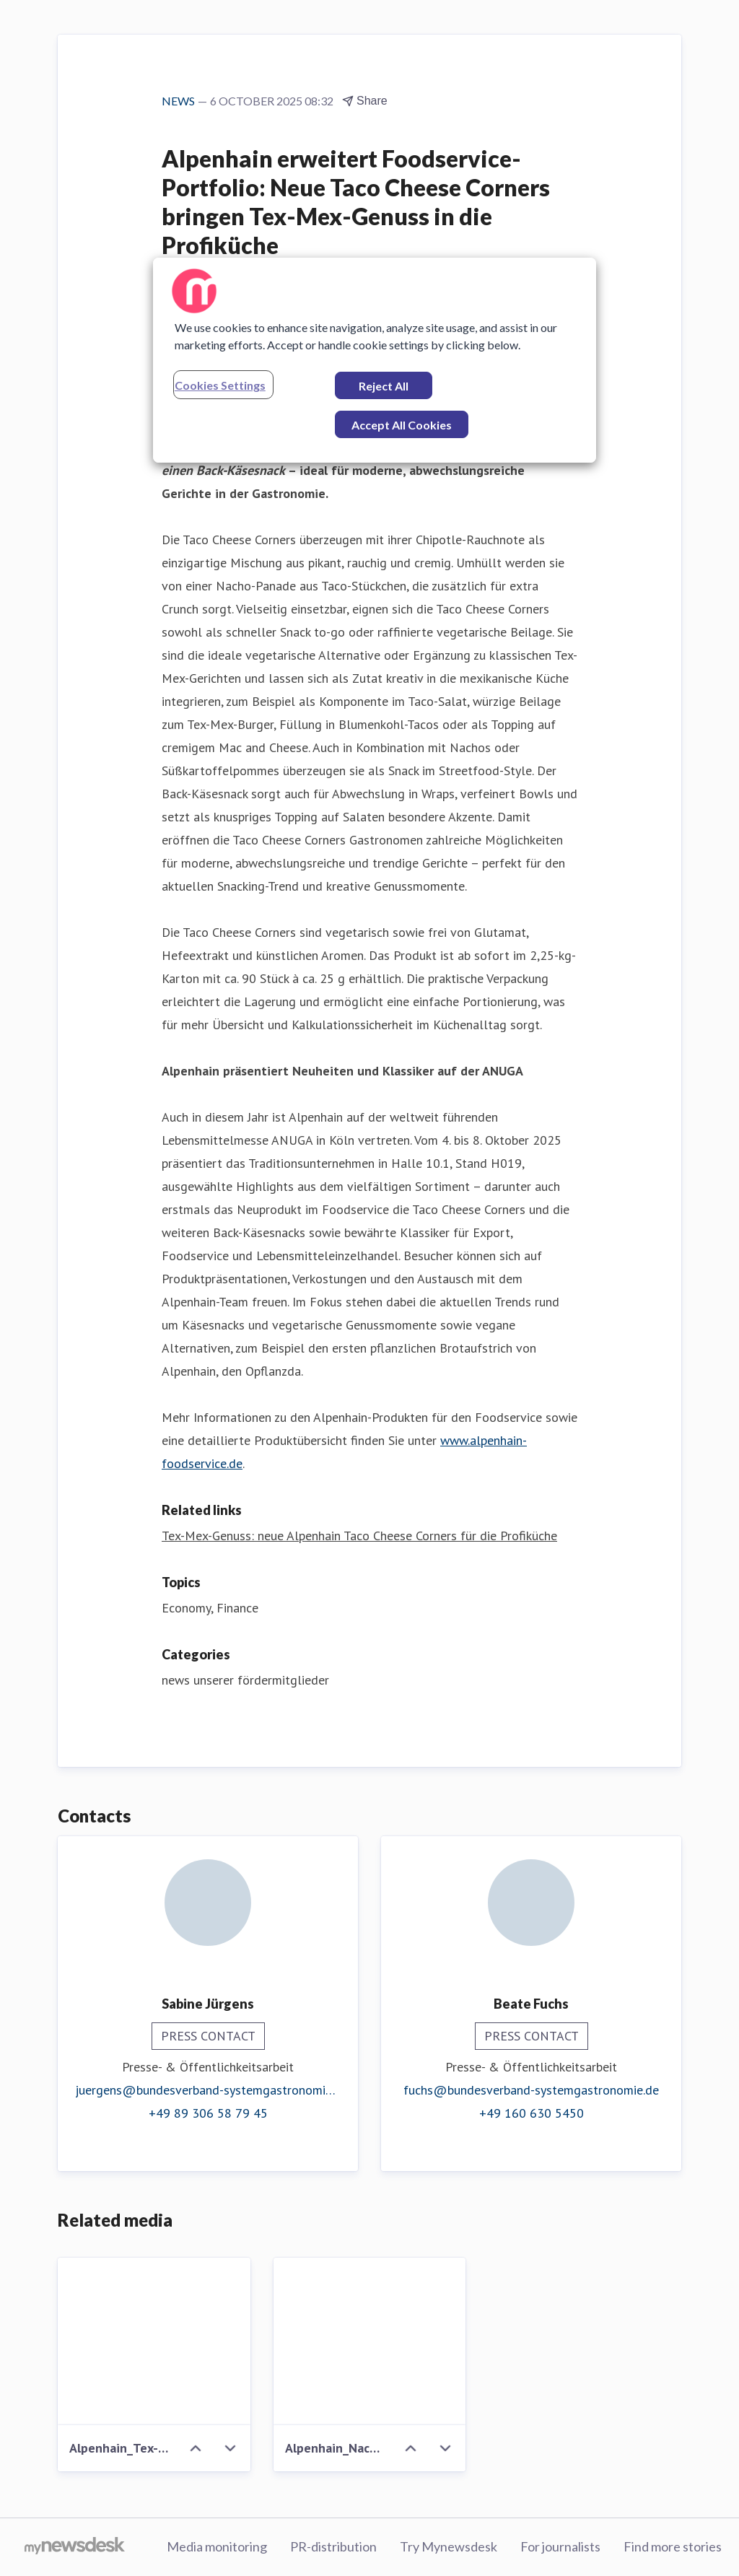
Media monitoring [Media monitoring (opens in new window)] (217, 2546)
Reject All (383, 386)
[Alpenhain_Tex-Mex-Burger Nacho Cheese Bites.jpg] (154, 2341)
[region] (374, 360)
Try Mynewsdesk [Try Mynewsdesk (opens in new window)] (448, 2546)
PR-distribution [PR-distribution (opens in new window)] (333, 2546)
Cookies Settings (220, 385)
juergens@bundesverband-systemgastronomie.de (208, 2090)
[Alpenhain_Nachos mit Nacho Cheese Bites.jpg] (370, 2341)
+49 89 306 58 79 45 (208, 2113)
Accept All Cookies (401, 425)
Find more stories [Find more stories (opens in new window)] (673, 2546)
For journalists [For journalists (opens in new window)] (560, 2546)
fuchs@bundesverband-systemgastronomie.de (531, 2090)
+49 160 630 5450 (531, 2113)
